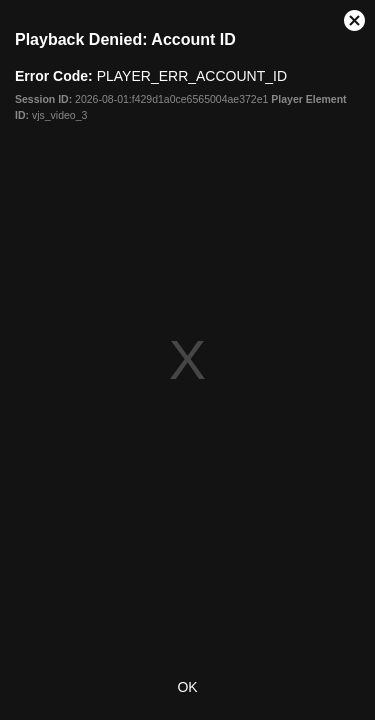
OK (187, 687)
